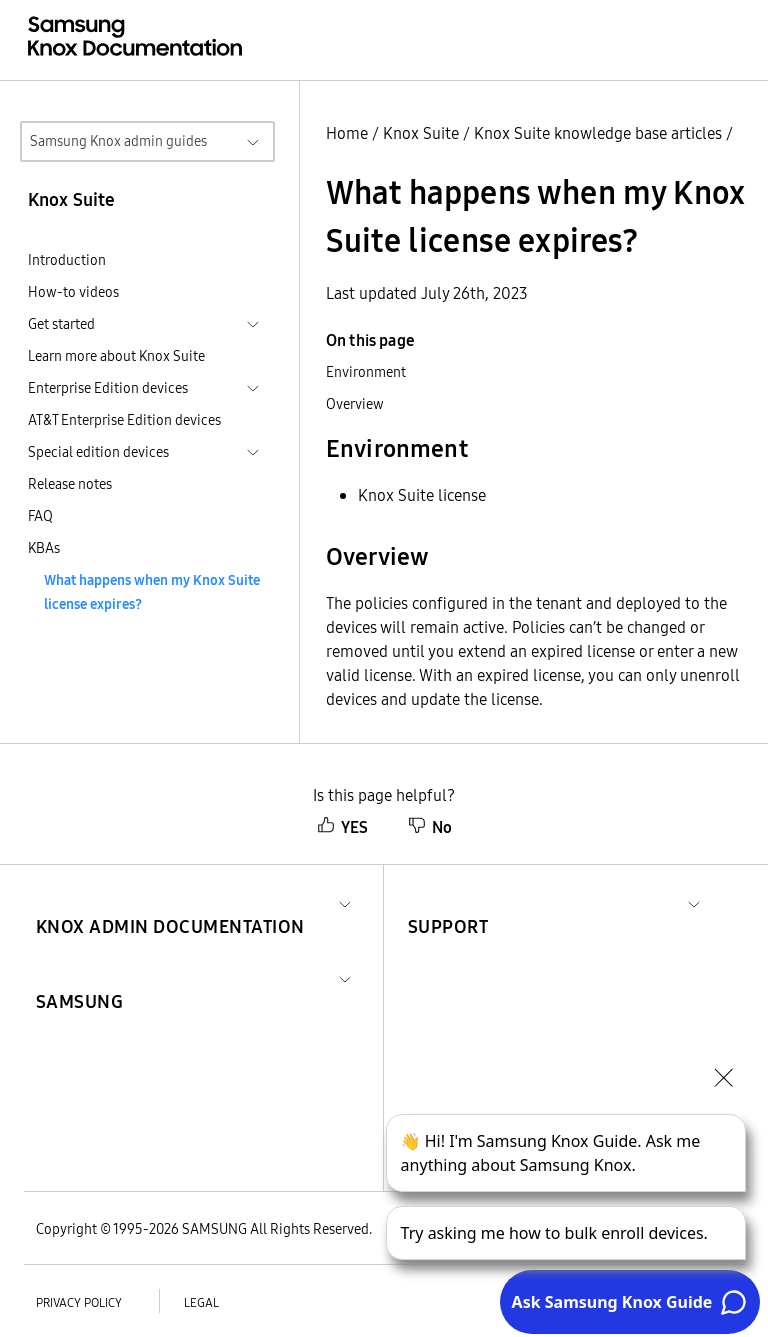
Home (347, 133)
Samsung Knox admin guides (118, 141)
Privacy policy (79, 1302)
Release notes (70, 484)
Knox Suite (421, 133)
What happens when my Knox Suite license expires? (152, 592)
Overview (355, 404)
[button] (170, 902)
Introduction (67, 260)
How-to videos (73, 292)
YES (342, 827)
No (430, 827)
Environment (366, 372)
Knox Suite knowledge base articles (598, 133)
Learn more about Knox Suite (116, 356)
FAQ (40, 516)
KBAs (44, 548)
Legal (201, 1302)
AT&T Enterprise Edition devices (124, 420)
